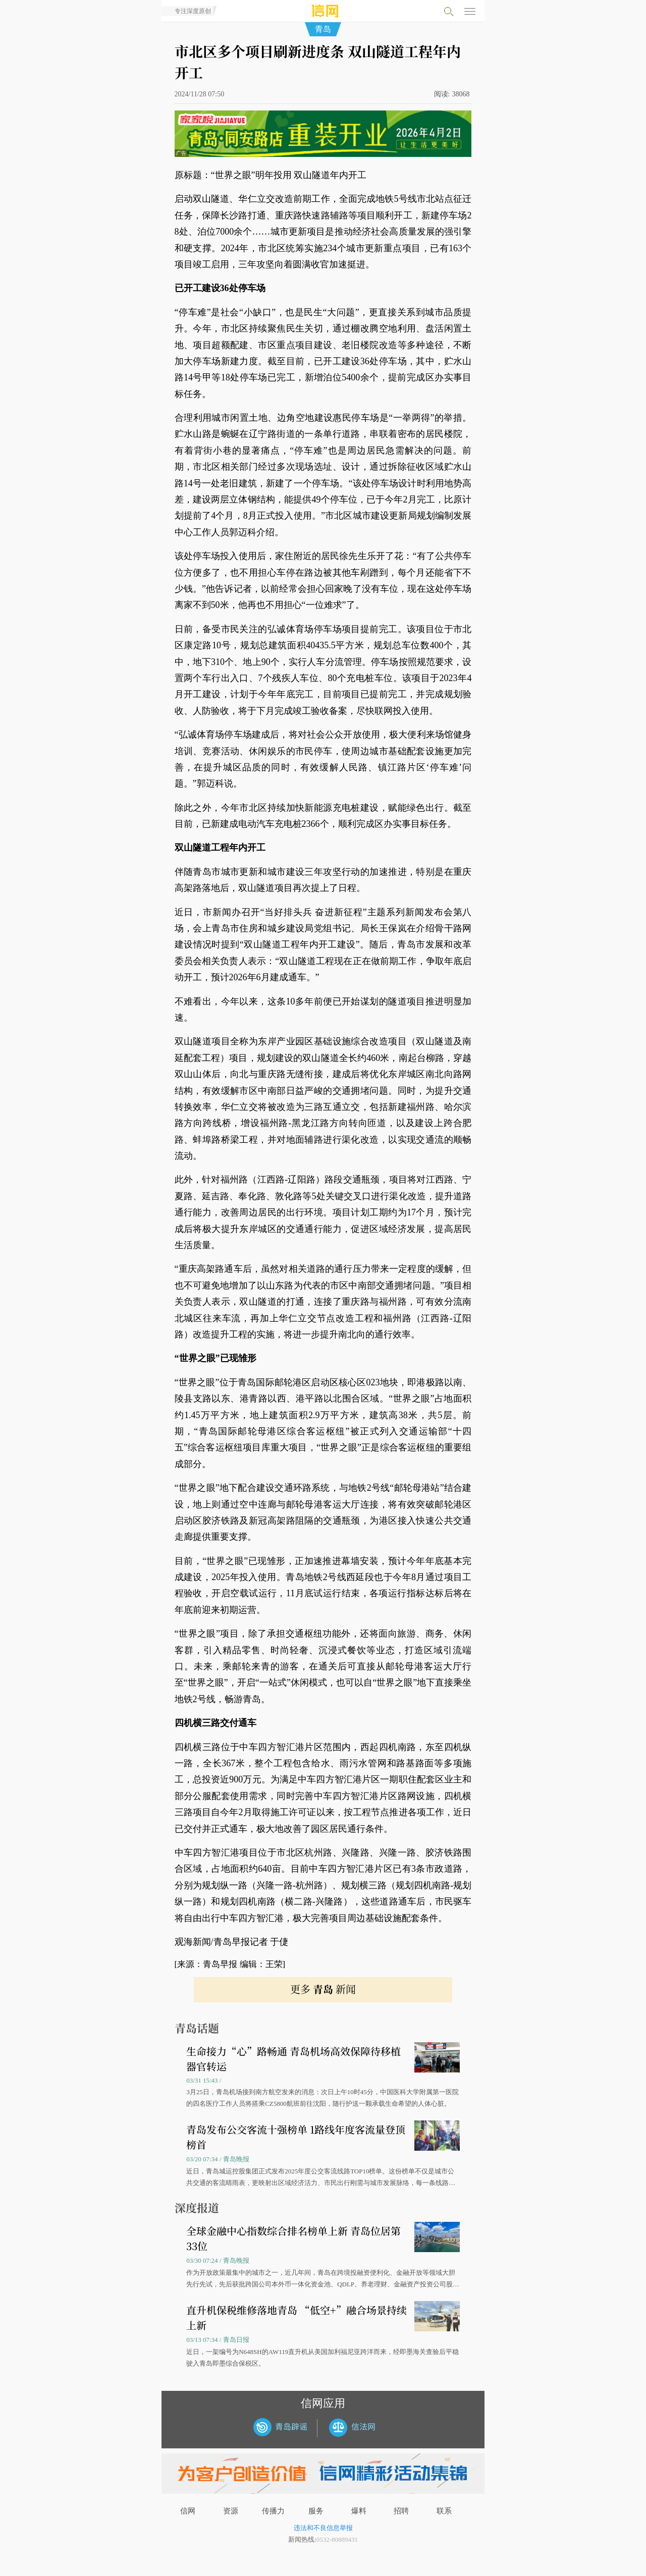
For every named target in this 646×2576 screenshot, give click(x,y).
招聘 (401, 2511)
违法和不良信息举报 (323, 2528)
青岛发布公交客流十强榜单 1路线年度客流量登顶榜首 (295, 2137)
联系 (444, 2511)
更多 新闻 (323, 1989)
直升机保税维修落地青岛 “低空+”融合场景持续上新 (296, 2317)
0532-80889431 (337, 2539)
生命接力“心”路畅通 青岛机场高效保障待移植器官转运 (293, 2059)
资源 (230, 2511)
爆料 (358, 2511)
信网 (187, 2511)
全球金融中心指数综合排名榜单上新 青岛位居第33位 (293, 2238)
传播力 (273, 2511)
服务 (316, 2511)
